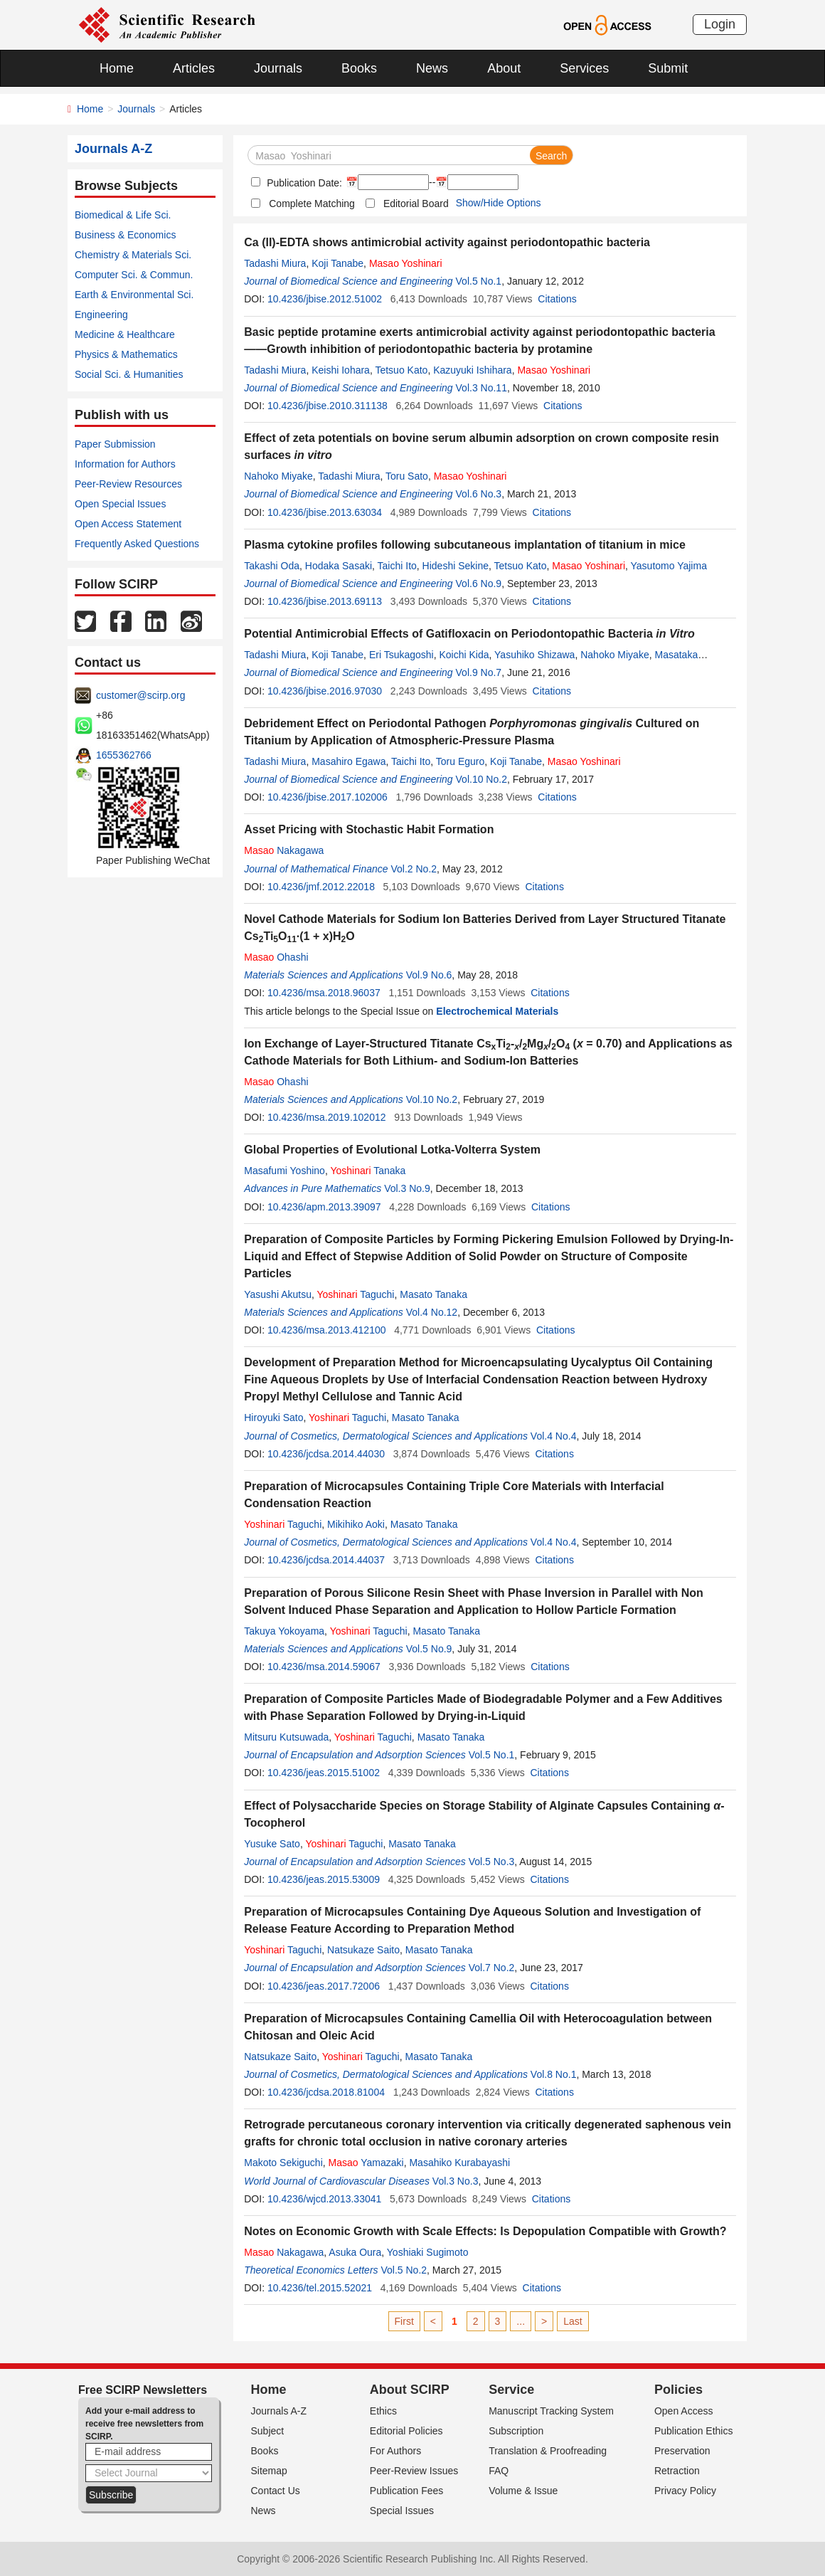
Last (572, 2321)
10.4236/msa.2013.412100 (326, 1330)
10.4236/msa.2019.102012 (326, 1117)
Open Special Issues (120, 504)
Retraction (677, 2470)
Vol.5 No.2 (403, 2270)
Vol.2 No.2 (413, 869)
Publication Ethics (693, 2431)
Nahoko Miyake (278, 476)
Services (584, 68)
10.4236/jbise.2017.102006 (327, 797)
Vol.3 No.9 (407, 1188)
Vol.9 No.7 (479, 672)
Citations (557, 299)
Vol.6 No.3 (479, 494)
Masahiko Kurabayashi (459, 2162)
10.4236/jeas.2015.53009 (323, 1879)
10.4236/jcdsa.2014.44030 (326, 1453)
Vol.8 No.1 (554, 2074)
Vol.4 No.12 (431, 1312)
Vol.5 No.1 (479, 281)
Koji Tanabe (337, 263)
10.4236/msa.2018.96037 (323, 992)
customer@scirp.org (140, 695)
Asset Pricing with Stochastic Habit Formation (369, 829)
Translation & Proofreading (548, 2450)
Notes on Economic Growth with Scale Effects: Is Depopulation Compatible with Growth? (485, 2231)
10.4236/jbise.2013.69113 (324, 601)
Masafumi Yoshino (284, 1170)
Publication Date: (303, 183)
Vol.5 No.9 (429, 1648)
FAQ (499, 2470)
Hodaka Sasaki (338, 565)
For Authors (395, 2450)
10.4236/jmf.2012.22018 (321, 886)
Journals (278, 68)
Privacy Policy (685, 2490)
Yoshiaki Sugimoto (428, 2252)
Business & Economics (125, 235)
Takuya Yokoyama (284, 1631)
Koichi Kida (464, 654)
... (520, 2321)
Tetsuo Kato (401, 370)
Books (359, 68)
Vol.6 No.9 (479, 583)
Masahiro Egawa (348, 761)
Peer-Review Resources (128, 484)
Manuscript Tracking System (551, 2411)
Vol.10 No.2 (481, 779)
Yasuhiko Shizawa (534, 654)
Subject (267, 2431)
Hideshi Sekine (455, 565)
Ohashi (276, 957)
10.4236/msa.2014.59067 (323, 1666)
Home (117, 68)
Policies (678, 2389)
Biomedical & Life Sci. (123, 215)
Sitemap (269, 2470)
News (432, 68)
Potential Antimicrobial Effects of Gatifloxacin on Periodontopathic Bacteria (469, 634)
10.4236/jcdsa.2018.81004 (326, 2092)
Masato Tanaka (433, 1294)
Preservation (682, 2450)
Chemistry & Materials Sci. (133, 254)
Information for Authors (125, 464)
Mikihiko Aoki (356, 1524)
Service (511, 2389)
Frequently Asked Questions (137, 543)
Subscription (516, 2431)
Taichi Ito (397, 565)
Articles (194, 68)
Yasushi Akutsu (278, 1294)
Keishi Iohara (341, 370)
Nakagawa (284, 850)
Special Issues (402, 2510)
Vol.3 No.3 (455, 2181)
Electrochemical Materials (497, 1011)
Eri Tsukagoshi (401, 654)
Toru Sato (406, 476)
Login (719, 24)
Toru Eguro (460, 761)
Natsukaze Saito (363, 1949)
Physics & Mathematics (126, 354)
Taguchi (355, 1294)
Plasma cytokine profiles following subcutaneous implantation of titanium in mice (465, 545)
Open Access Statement (128, 523)
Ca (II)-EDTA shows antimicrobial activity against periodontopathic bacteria (447, 242)
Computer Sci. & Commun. (134, 274)
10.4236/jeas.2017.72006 (323, 1986)
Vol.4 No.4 (554, 1436)
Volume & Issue (523, 2490)
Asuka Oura (355, 2252)
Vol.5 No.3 (492, 1861)
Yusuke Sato (272, 1843)
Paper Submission (115, 444)
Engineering (101, 314)
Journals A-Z (279, 2411)
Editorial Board (416, 203)
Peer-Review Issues (414, 2470)
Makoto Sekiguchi (283, 2162)
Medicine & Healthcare (125, 334)
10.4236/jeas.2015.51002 (323, 1772)
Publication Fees (407, 2490)
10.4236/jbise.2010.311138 (327, 405)
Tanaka (367, 1170)
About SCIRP (409, 2389)
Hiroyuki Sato (273, 1417)
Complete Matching (312, 203)
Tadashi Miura (275, 263)
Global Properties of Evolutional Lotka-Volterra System (392, 1150)
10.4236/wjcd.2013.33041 (324, 2199)
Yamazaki (366, 2162)
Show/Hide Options (498, 202)
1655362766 (123, 755)
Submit (668, 68)
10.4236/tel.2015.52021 (319, 2287)
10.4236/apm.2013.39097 (324, 1207)
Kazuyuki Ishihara (472, 370)
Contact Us (275, 2490)
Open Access (683, 2411)
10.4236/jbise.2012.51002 (324, 299)
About (504, 68)
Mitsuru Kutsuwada (286, 1737)
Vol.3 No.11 (481, 388)
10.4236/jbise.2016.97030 (324, 691)
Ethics (383, 2411)
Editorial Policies (406, 2431)
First (404, 2321)
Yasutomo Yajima (669, 565)
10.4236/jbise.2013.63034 (324, 512)
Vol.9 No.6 (429, 975)
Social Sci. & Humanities (129, 374)
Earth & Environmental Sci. (134, 294)
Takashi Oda (271, 565)
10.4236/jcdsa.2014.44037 (326, 1560)
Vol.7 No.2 (492, 1967)
